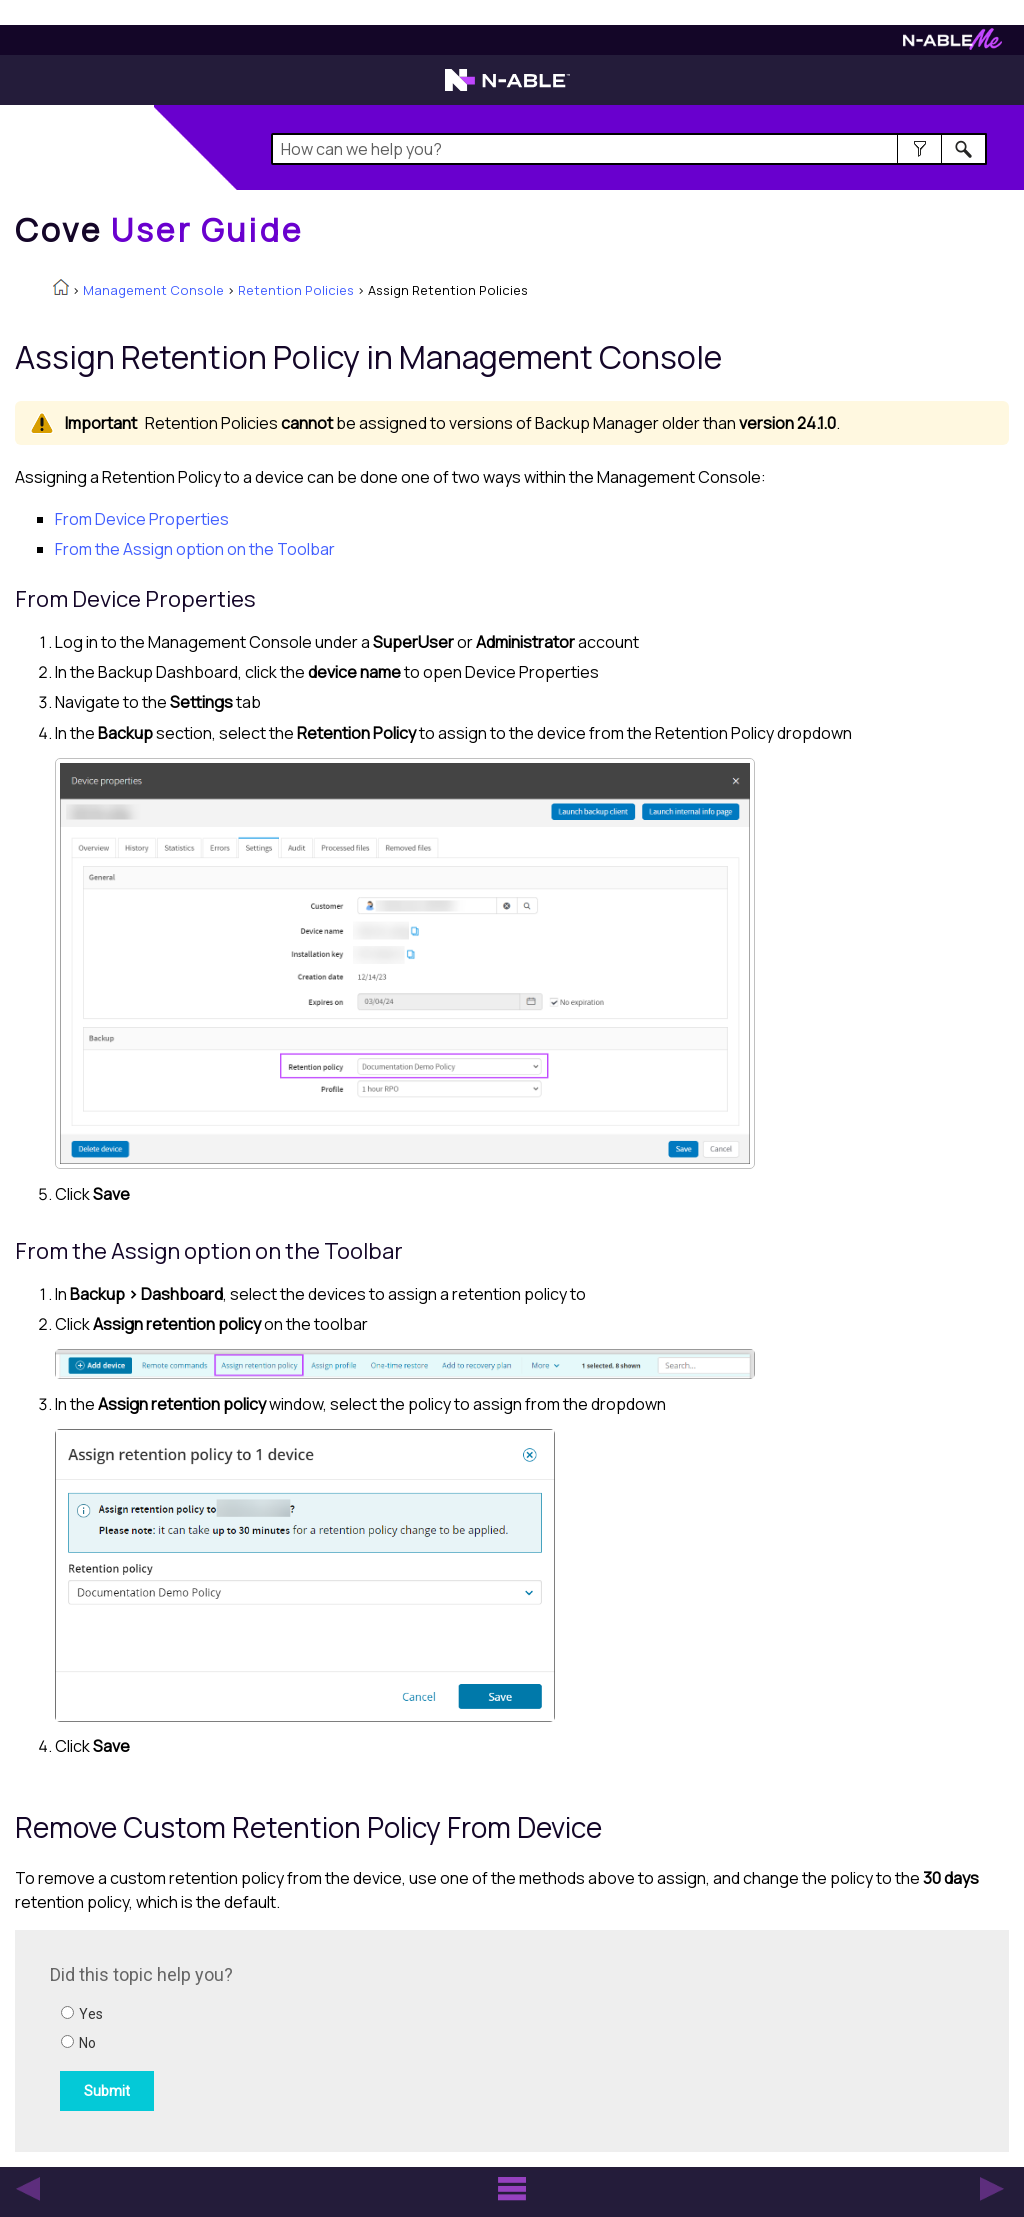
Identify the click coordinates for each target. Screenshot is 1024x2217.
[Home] (159, 230)
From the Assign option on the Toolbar (195, 549)
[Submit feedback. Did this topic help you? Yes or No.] (320, 2038)
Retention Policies (296, 290)
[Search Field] (629, 149)
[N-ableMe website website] (952, 44)
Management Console (153, 290)
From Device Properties (142, 519)
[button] (919, 149)
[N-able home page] (507, 89)
